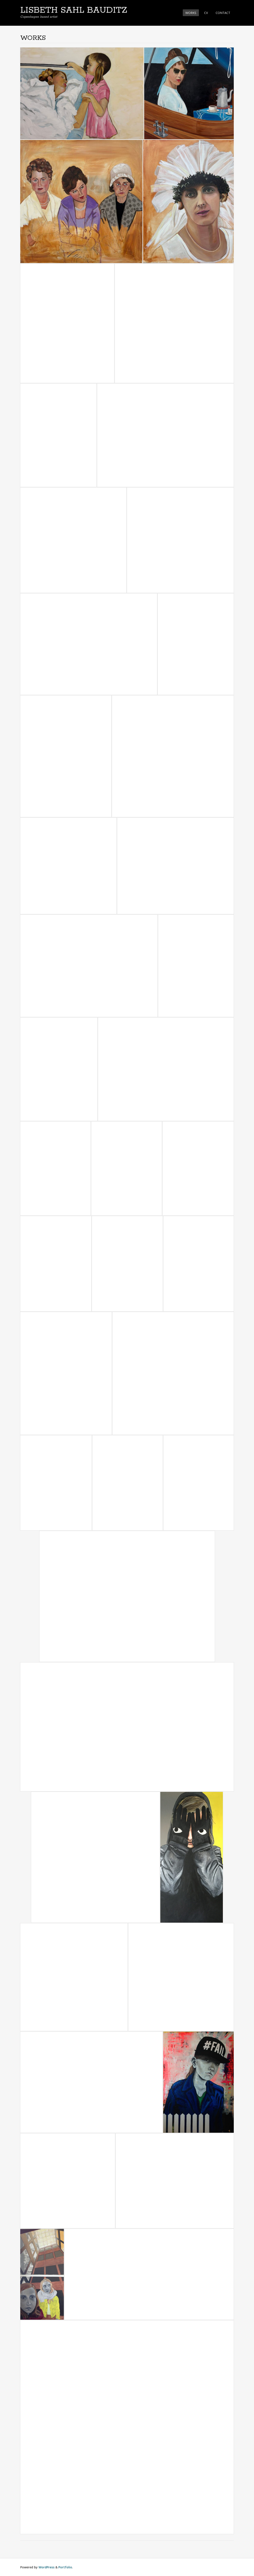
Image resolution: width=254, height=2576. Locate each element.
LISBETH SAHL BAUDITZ (73, 10)
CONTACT (223, 13)
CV (206, 13)
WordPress (46, 2567)
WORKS (190, 13)
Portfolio (65, 2567)
